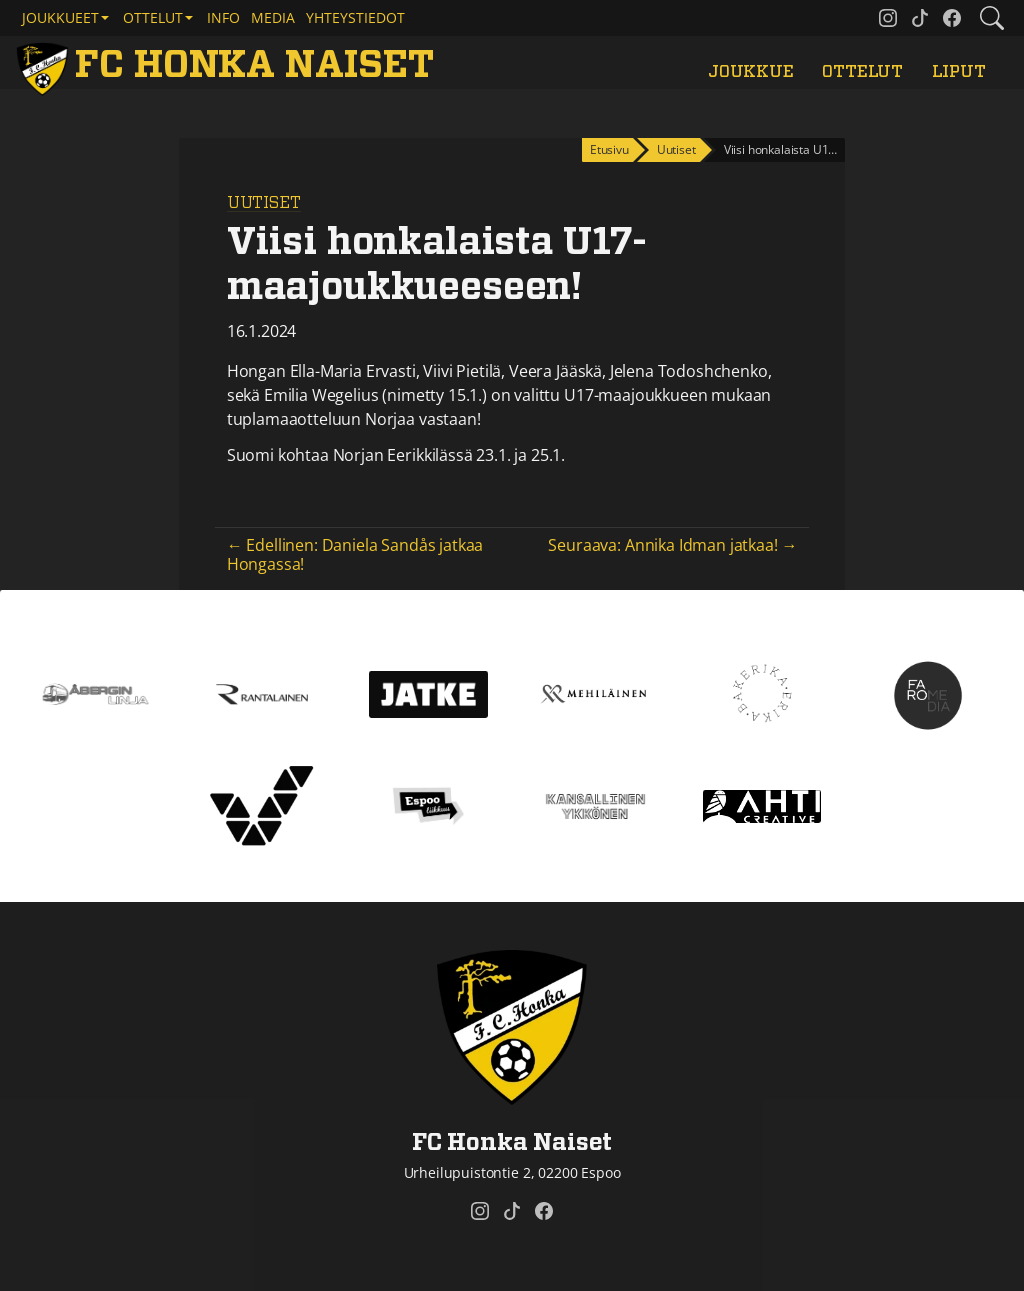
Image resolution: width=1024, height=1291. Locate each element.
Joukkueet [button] (60, 17)
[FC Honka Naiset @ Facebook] (952, 18)
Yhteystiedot (355, 17)
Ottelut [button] (153, 17)
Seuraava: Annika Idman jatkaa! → (672, 545)
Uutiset (264, 203)
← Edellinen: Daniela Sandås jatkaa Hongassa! (355, 554)
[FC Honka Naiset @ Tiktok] (920, 18)
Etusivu (609, 149)
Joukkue (751, 72)
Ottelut (862, 72)
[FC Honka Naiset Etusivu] (229, 66)
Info (223, 17)
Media (273, 17)
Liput (959, 72)
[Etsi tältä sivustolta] (992, 18)
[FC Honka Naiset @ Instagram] (888, 18)
